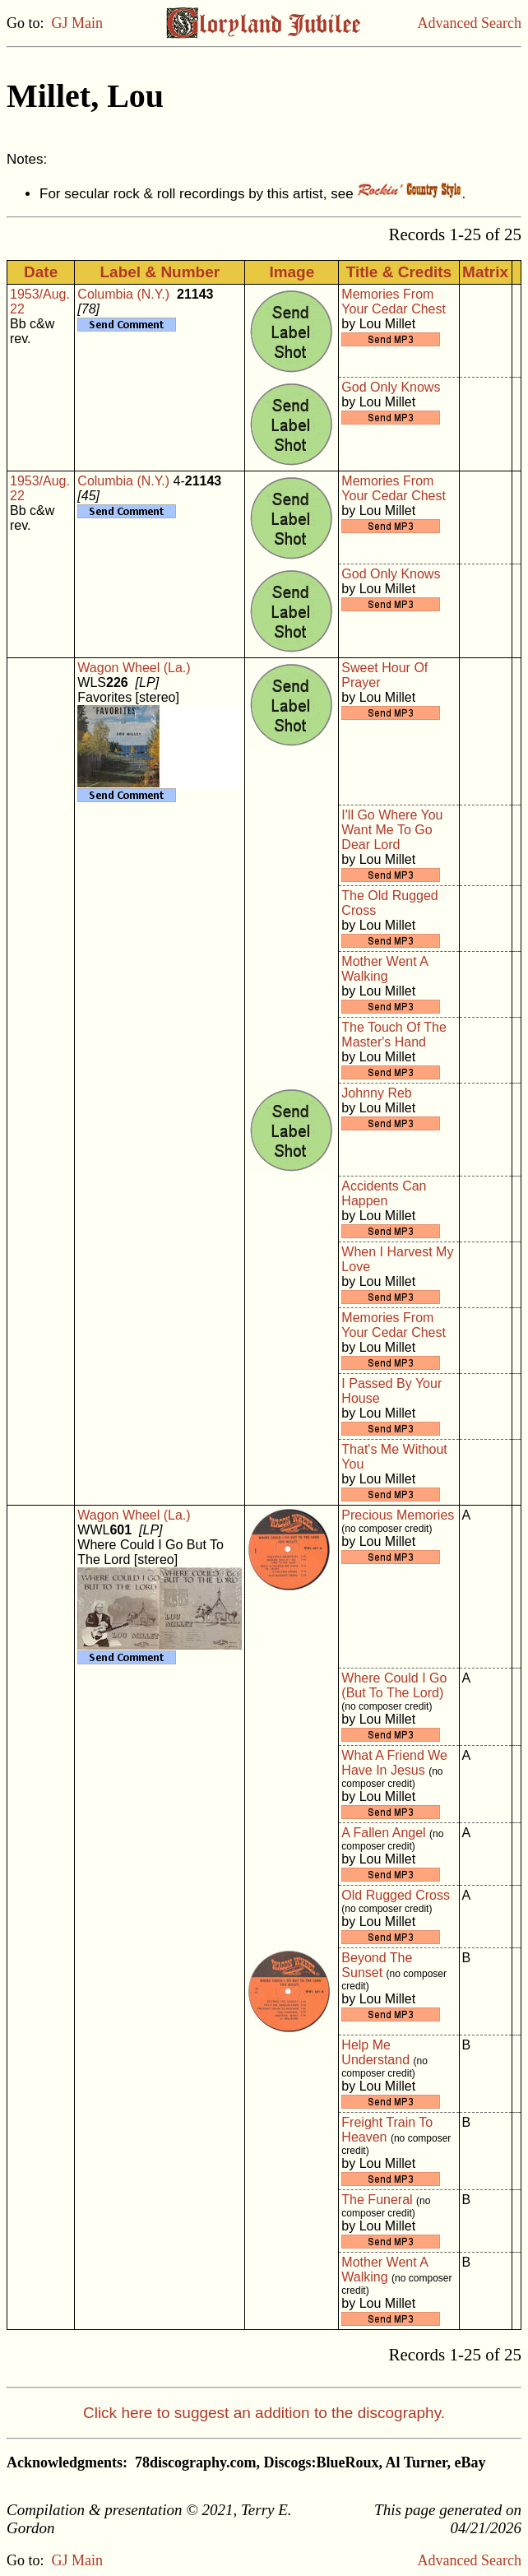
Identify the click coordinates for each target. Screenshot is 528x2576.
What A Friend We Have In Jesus (394, 1762)
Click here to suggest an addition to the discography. (264, 2412)
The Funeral (376, 2200)
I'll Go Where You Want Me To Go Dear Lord (391, 830)
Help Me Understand (375, 2052)
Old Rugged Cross (395, 1895)
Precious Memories (397, 1515)
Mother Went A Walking (384, 968)
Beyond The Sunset (376, 1965)
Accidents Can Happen (383, 1193)
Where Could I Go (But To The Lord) (394, 1685)
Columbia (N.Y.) (123, 294)
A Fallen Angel (383, 1833)
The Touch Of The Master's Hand (393, 1034)
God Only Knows (390, 387)
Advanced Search (469, 23)
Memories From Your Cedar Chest (393, 301)
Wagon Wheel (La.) (133, 668)
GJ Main (78, 23)
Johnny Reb (376, 1093)
